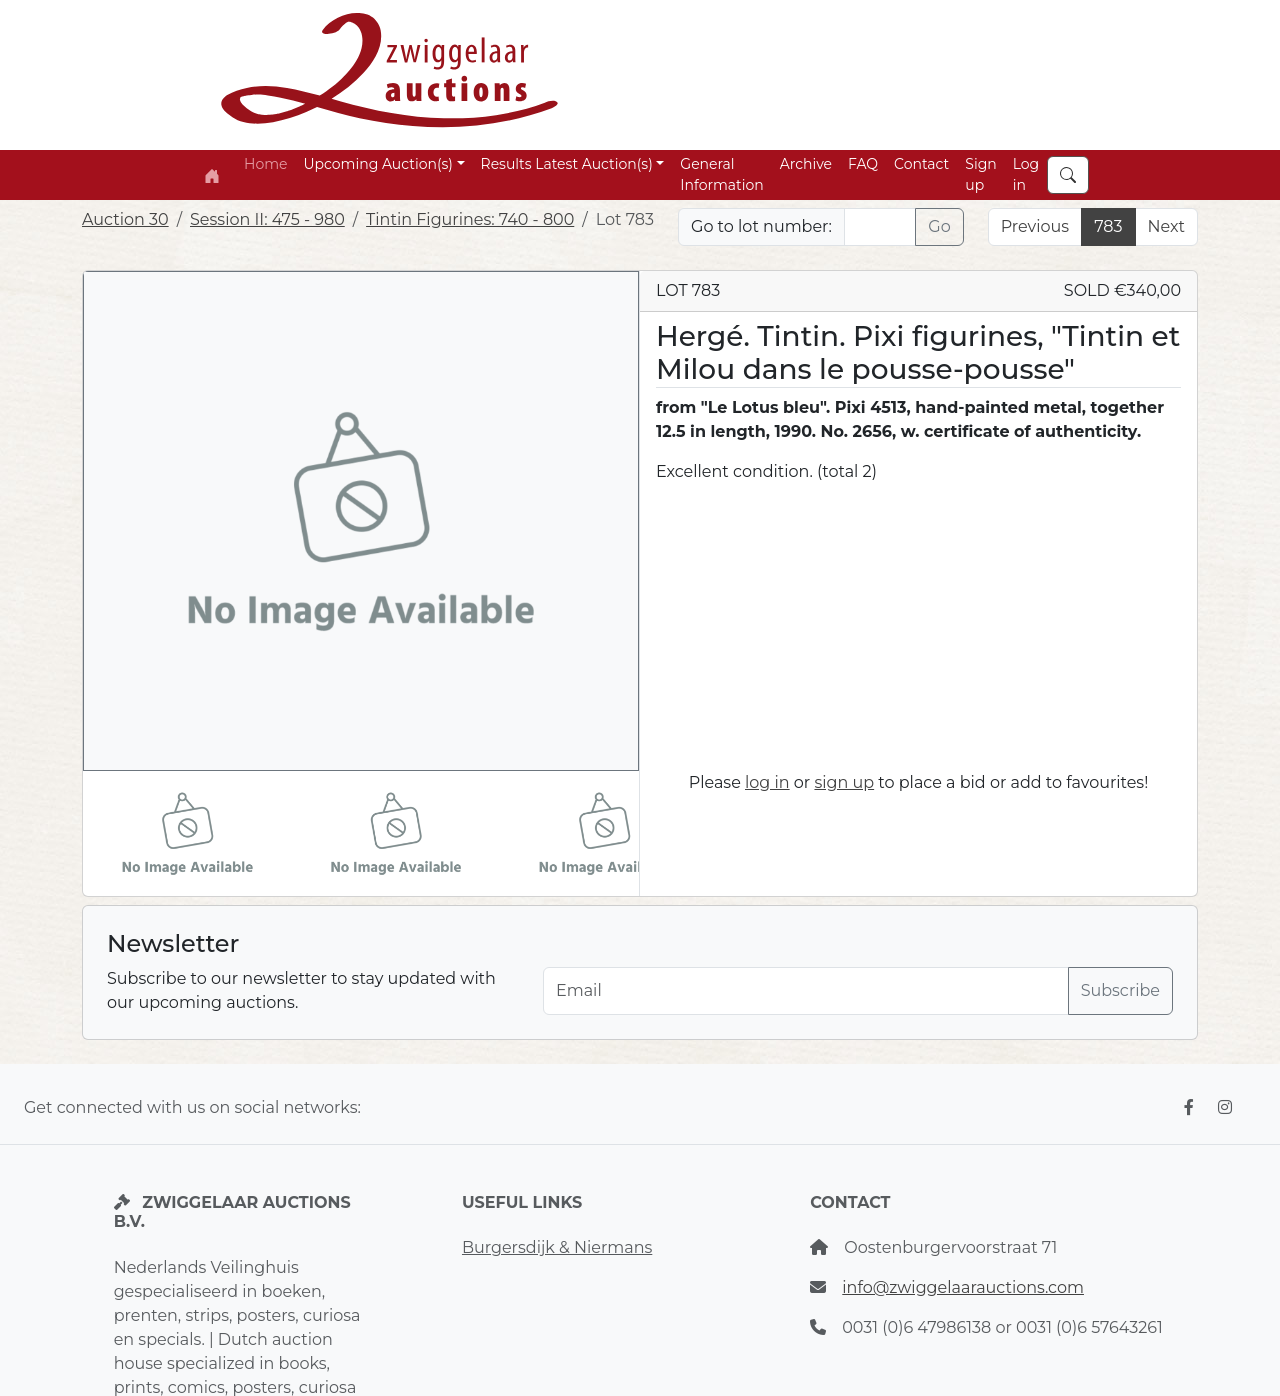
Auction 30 (125, 219)
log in (767, 782)
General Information (721, 174)
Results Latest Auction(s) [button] (567, 164)
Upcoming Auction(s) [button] (377, 164)
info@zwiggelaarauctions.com (963, 1287)
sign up (844, 782)
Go (939, 226)
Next (1166, 226)
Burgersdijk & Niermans (557, 1247)
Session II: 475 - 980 (267, 219)
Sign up (980, 174)
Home (265, 164)
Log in (1026, 174)
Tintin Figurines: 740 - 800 (470, 219)
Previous (1035, 226)
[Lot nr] (880, 227)
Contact (921, 164)
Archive (806, 164)
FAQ (863, 164)
